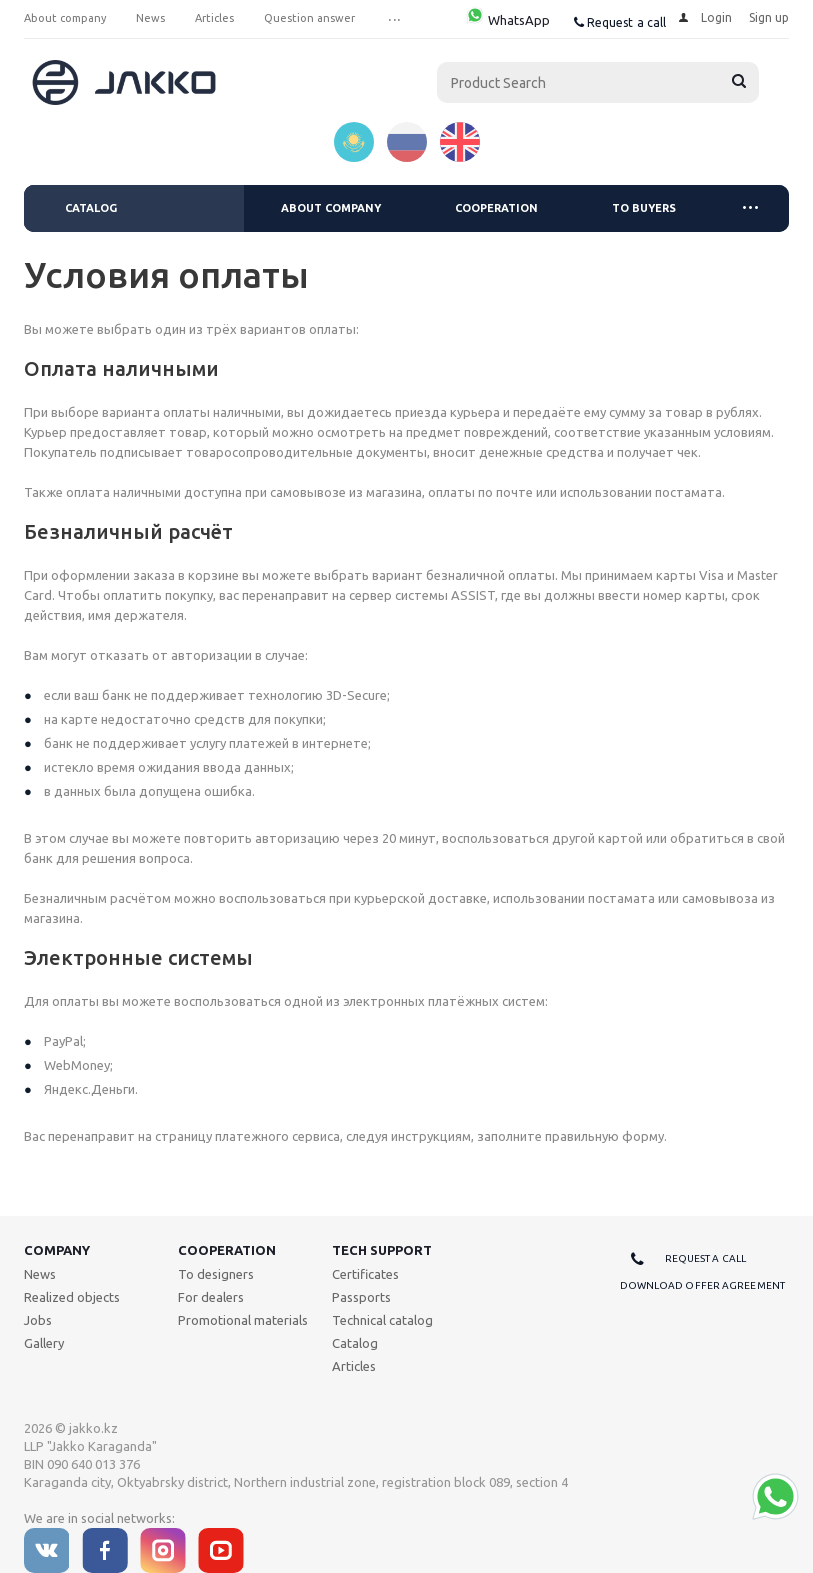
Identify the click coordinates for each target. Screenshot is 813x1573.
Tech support (382, 1250)
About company (331, 208)
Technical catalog (382, 1320)
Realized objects (72, 1297)
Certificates (365, 1274)
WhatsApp (507, 20)
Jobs (38, 1320)
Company (57, 1250)
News (40, 1274)
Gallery (44, 1343)
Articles (354, 1366)
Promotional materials (243, 1320)
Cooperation (496, 208)
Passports (361, 1297)
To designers (216, 1274)
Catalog (91, 208)
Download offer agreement (702, 1285)
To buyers (644, 208)
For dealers (211, 1297)
